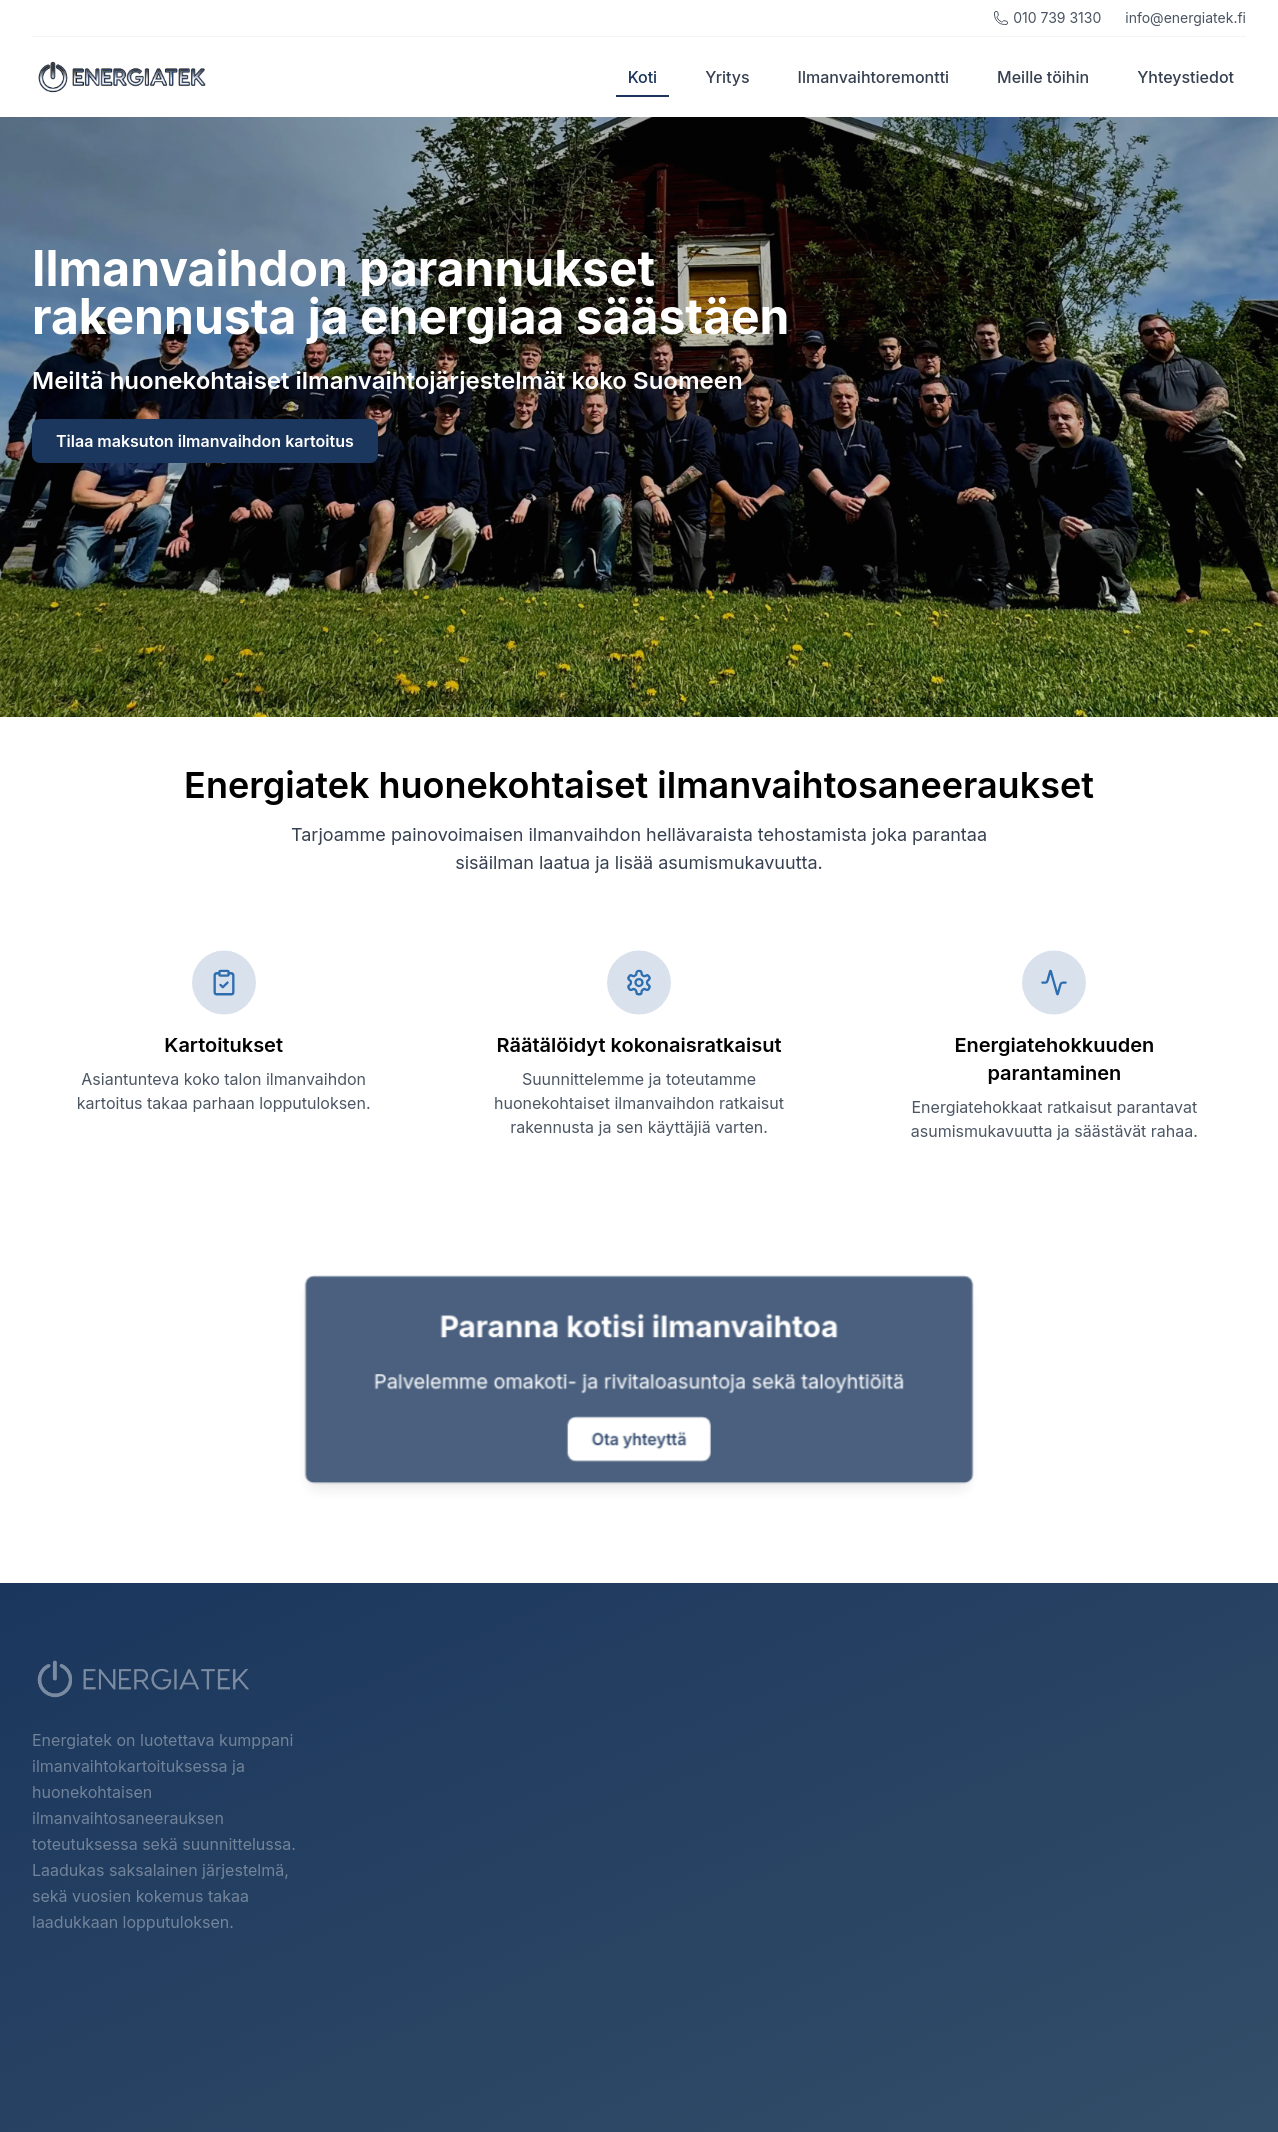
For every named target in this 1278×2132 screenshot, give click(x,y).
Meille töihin (1043, 77)
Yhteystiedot (1185, 77)
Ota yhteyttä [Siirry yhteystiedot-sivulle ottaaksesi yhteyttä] (639, 1440)
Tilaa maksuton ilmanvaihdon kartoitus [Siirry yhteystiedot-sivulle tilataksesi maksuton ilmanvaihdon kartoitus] (205, 441)
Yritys (727, 77)
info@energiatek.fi (1185, 17)
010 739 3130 (1047, 17)
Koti (643, 82)
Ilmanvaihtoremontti (874, 77)
